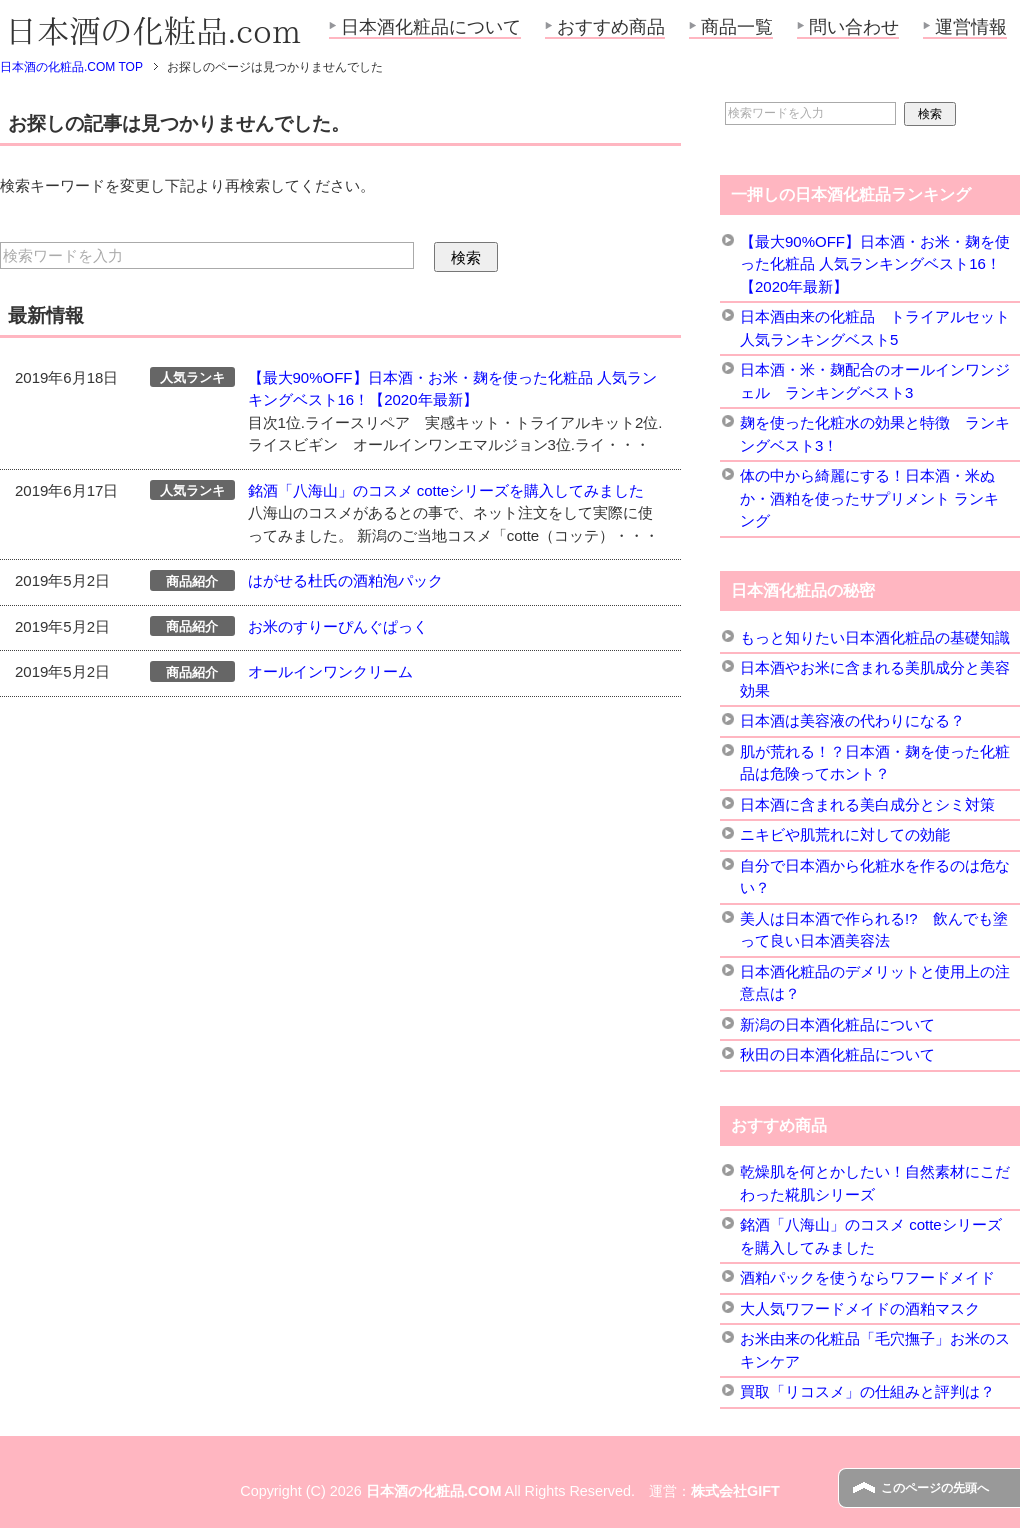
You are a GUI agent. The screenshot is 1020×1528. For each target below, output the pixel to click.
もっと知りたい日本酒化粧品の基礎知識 (875, 637)
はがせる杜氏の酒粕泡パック (345, 580)
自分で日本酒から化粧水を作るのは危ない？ (875, 877)
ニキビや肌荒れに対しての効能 (845, 834)
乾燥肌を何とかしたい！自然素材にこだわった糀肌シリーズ (875, 1183)
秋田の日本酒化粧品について (837, 1054)
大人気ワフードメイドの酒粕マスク (860, 1308)
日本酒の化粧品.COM (434, 1491)
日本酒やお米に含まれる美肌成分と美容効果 (875, 679)
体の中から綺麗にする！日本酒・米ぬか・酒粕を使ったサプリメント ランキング (869, 498)
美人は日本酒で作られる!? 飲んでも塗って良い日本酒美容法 (874, 930)
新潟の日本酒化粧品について (837, 1024)
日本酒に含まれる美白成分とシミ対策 (867, 804)
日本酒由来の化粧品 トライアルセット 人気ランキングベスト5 (875, 328)
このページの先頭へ (935, 1488)
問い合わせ (854, 27)
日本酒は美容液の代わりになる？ (852, 720)
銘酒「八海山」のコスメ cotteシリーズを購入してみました (446, 490)
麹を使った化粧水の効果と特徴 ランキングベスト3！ (875, 434)
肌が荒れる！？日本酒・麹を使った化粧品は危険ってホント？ (875, 763)
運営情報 (971, 27)
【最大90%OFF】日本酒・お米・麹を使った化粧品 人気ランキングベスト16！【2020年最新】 (875, 264)
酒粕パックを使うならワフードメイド (867, 1277)
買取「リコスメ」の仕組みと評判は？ (867, 1391)
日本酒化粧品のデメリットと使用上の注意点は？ (875, 983)
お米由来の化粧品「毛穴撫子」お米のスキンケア (875, 1350)
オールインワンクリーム (330, 671)
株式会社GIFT (735, 1491)
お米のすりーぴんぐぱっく (338, 626)
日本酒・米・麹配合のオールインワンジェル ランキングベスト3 (875, 381)
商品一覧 (737, 27)
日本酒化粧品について (431, 27)
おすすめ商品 (611, 27)
